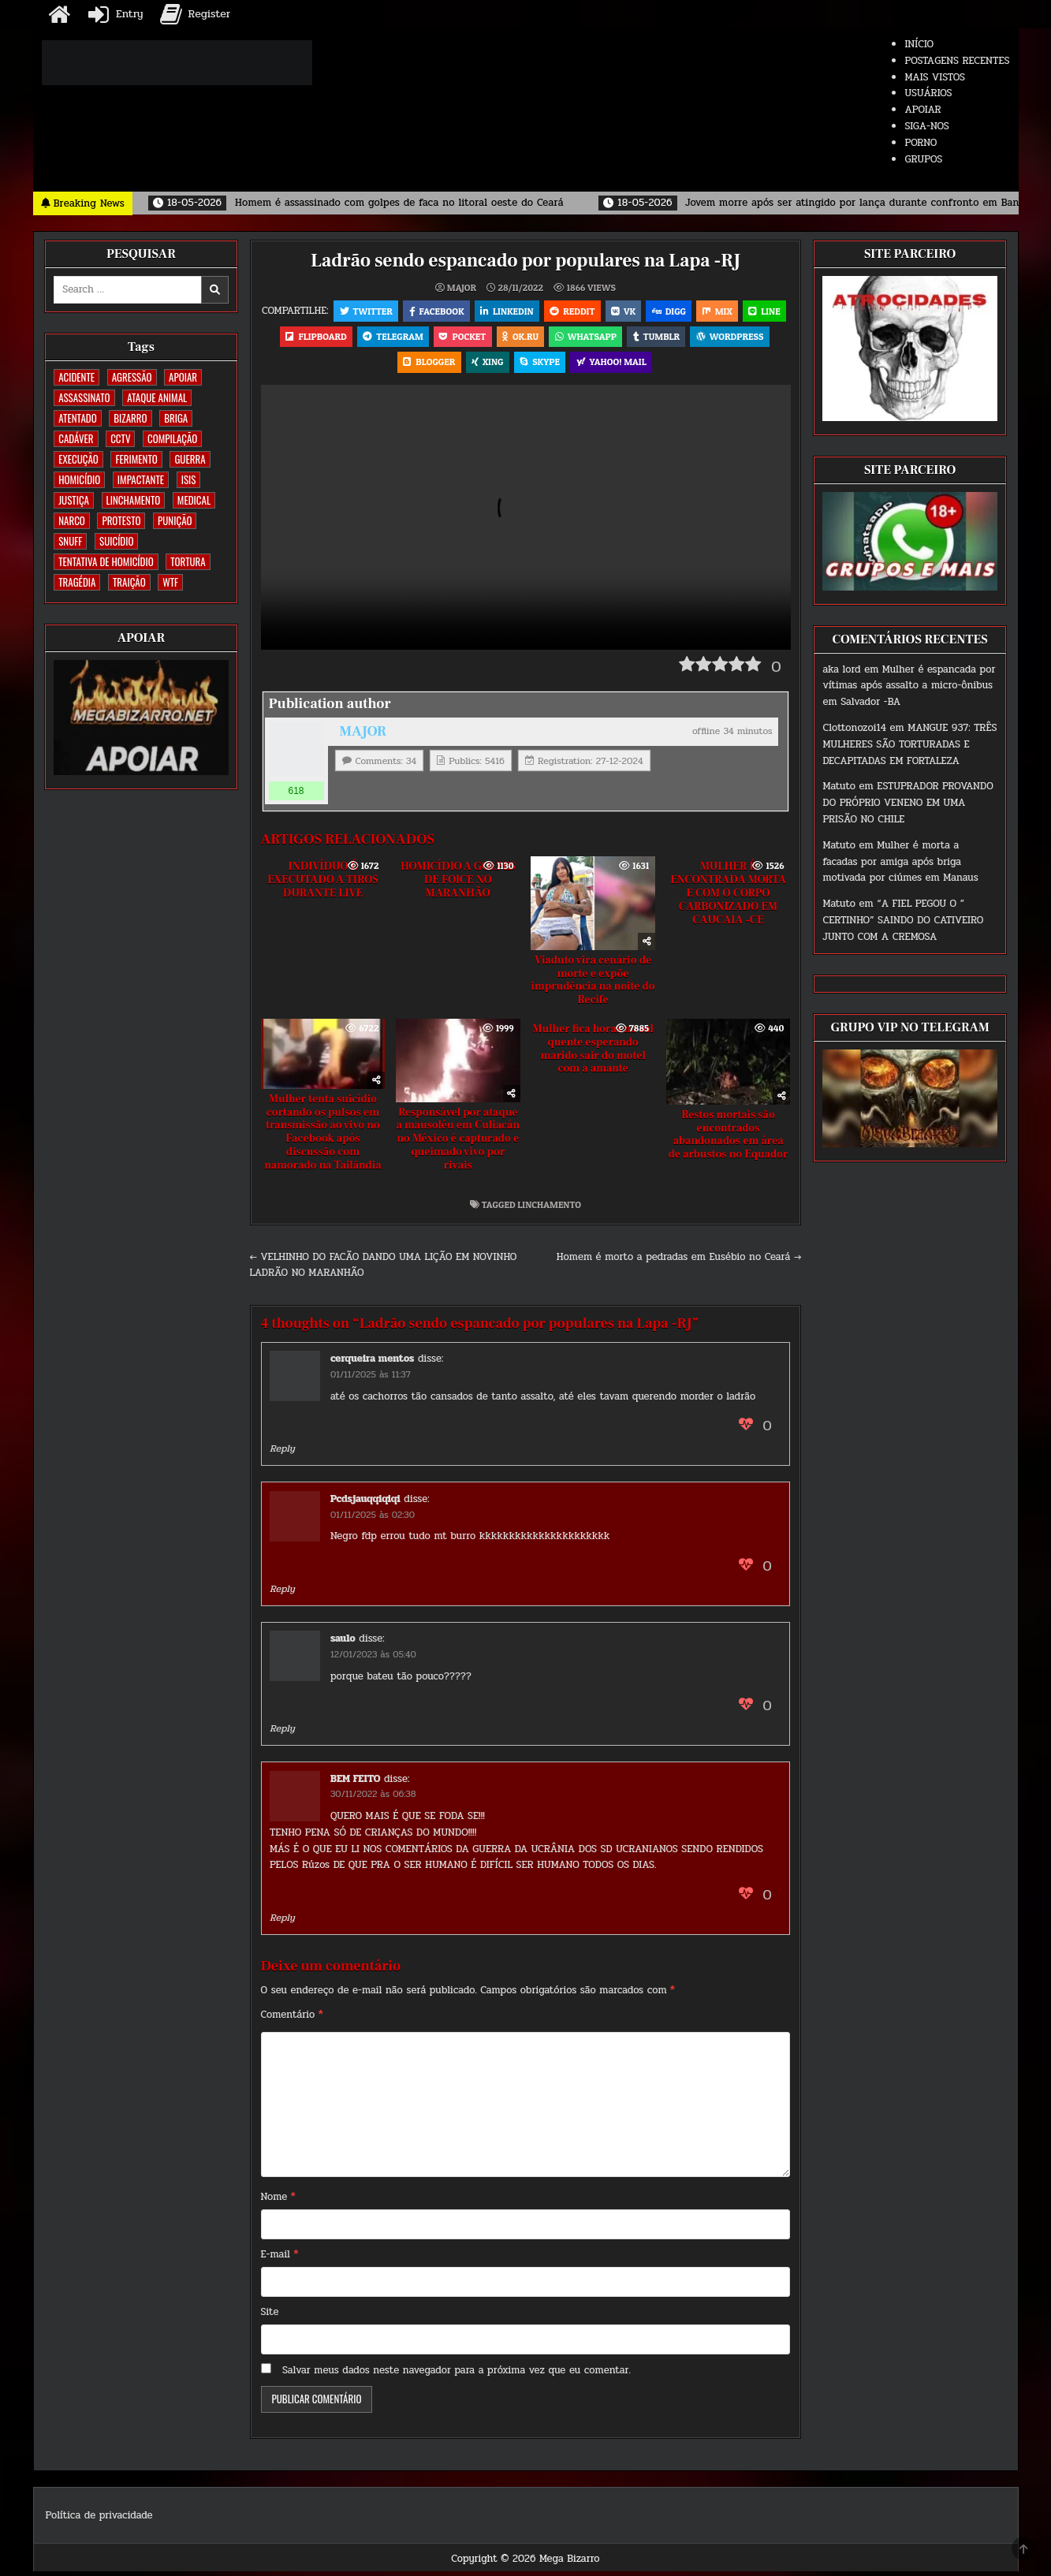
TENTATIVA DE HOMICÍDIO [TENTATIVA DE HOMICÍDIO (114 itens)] (105, 561)
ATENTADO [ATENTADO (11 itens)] (77, 418)
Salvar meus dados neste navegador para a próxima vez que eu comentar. (456, 2374)
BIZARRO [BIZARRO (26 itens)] (130, 418)
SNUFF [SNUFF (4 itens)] (70, 541)
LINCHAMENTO (549, 1208)
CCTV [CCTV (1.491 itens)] (120, 438)
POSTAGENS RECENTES (956, 61)
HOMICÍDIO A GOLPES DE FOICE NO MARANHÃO (458, 883)
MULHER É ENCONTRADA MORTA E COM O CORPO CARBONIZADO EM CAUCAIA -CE (728, 896)
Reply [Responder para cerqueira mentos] (282, 1452)
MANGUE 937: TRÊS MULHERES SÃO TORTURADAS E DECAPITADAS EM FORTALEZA (909, 744)
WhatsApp (653, 338)
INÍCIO (919, 44)
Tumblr (726, 338)
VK (648, 311)
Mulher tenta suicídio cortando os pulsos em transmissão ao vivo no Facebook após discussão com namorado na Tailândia (322, 1136)
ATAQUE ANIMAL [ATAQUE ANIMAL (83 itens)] (157, 397)
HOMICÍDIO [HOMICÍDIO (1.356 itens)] (79, 479)
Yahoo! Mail (655, 365)
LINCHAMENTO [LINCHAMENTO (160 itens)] (133, 500)
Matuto (838, 786)
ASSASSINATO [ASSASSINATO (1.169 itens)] (84, 397)
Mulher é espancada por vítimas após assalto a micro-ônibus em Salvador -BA (908, 686)
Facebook (458, 311)
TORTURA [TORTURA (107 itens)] (187, 561)
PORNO (920, 143)
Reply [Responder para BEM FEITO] (282, 1921)
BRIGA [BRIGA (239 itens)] (176, 418)
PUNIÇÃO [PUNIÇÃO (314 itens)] (175, 520)
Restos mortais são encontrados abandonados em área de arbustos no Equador (728, 1138)
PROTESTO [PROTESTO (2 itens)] (121, 520)
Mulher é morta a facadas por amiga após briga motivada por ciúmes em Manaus (900, 861)
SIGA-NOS (926, 126)
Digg (695, 311)
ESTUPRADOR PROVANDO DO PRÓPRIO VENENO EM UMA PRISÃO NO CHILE (907, 802)
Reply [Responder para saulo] (282, 1732)
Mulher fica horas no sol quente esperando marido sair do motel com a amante (592, 1052)
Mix (744, 311)
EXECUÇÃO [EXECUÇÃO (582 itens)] (78, 459)
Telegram (458, 338)
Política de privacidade (99, 2519)
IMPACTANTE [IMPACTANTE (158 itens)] (140, 479)
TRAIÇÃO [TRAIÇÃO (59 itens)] (129, 582)
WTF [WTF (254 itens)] (170, 582)
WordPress (393, 365)
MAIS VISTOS (934, 77)
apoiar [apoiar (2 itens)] (183, 377)
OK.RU (587, 338)
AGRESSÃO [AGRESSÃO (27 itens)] (132, 377)
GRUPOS (923, 159)
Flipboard (379, 338)
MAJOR (461, 288)
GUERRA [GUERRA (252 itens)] (189, 459)
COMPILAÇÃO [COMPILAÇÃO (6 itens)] (172, 438)
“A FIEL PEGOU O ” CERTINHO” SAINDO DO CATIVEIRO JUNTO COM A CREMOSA (902, 920)
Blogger (470, 365)
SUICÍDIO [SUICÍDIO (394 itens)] (116, 541)
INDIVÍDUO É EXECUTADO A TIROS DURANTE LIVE (322, 883)
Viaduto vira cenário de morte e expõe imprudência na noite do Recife (593, 984)
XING (529, 365)
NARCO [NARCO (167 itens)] (71, 520)
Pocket (528, 338)
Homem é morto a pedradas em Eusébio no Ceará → (679, 1261)
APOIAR (922, 109)
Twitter (386, 311)
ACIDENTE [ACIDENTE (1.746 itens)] (76, 377)
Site (270, 2316)
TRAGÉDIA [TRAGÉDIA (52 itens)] (76, 582)
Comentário (292, 2018)
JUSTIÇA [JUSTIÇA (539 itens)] (73, 500)
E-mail (280, 2258)
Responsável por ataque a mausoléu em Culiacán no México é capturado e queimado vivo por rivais (458, 1142)
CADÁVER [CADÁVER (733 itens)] (75, 438)
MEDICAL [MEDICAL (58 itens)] (194, 500)
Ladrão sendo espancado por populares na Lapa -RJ (525, 260)
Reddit (596, 311)
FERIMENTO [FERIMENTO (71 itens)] (136, 459)
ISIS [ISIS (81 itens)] (188, 479)
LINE (316, 338)
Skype (583, 365)
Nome (278, 2201)
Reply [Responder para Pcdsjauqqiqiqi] (282, 1593)
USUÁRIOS (928, 93)
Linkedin (530, 311)
